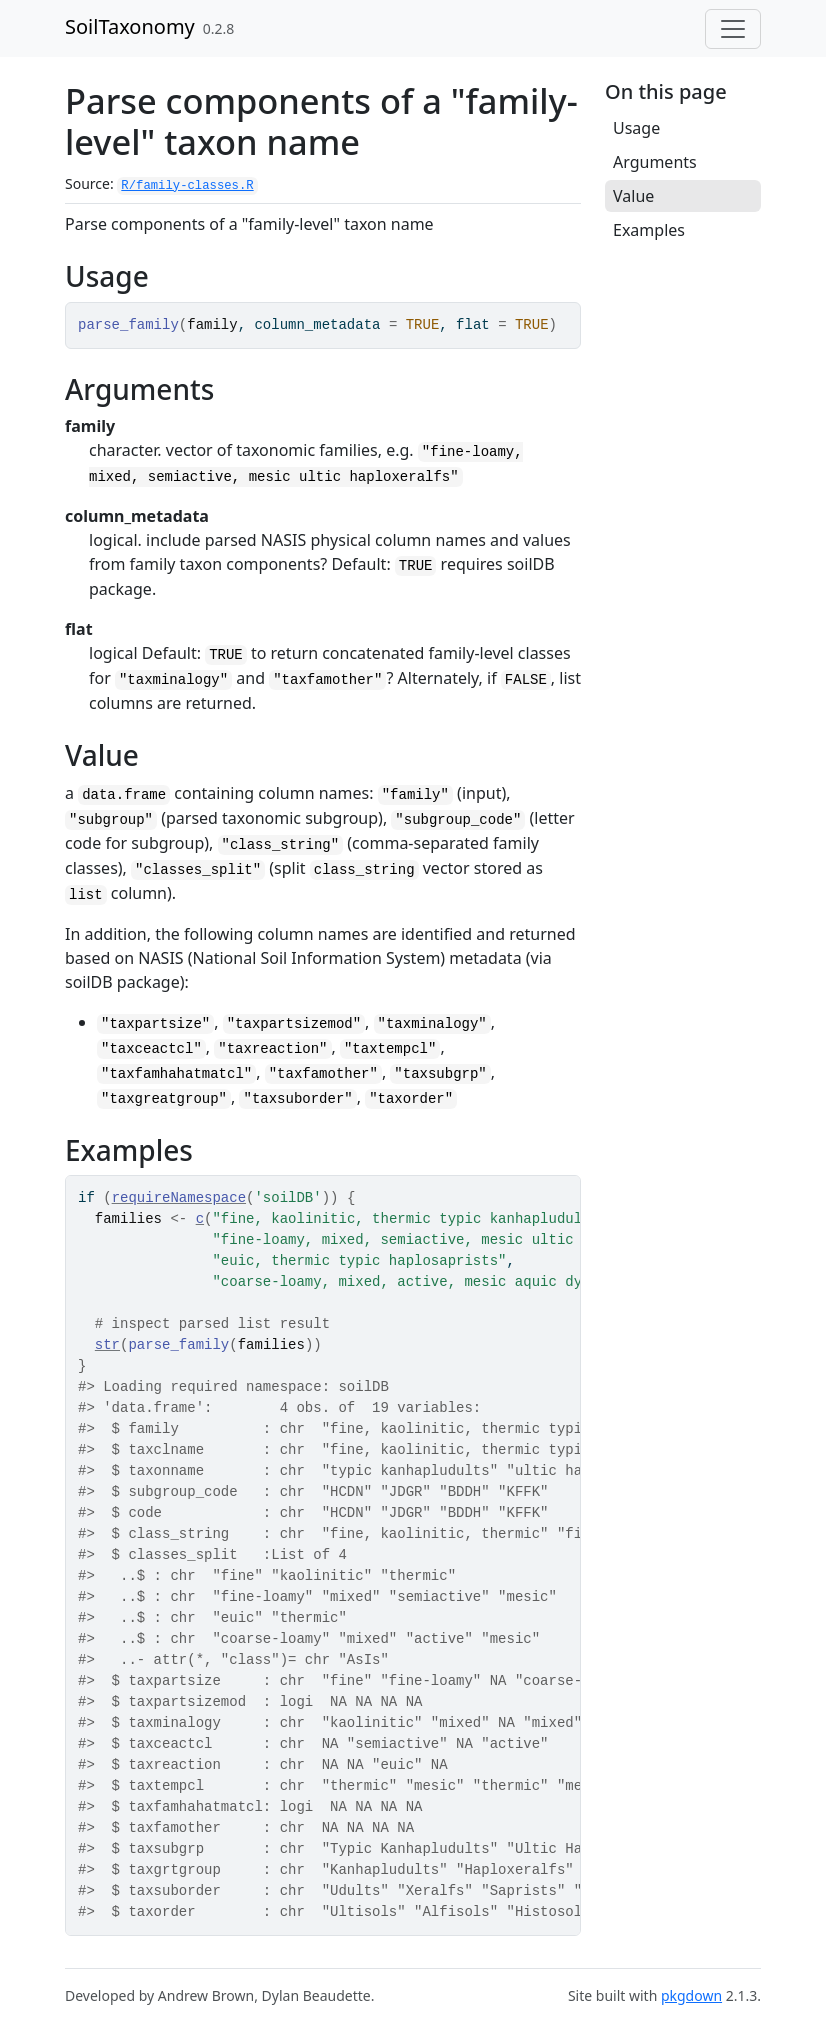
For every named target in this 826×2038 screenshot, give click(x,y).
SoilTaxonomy (130, 26)
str (107, 1345)
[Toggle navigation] (733, 29)
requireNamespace (179, 1198)
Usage (636, 128)
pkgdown (691, 1995)
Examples (649, 230)
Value (633, 196)
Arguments (655, 162)
